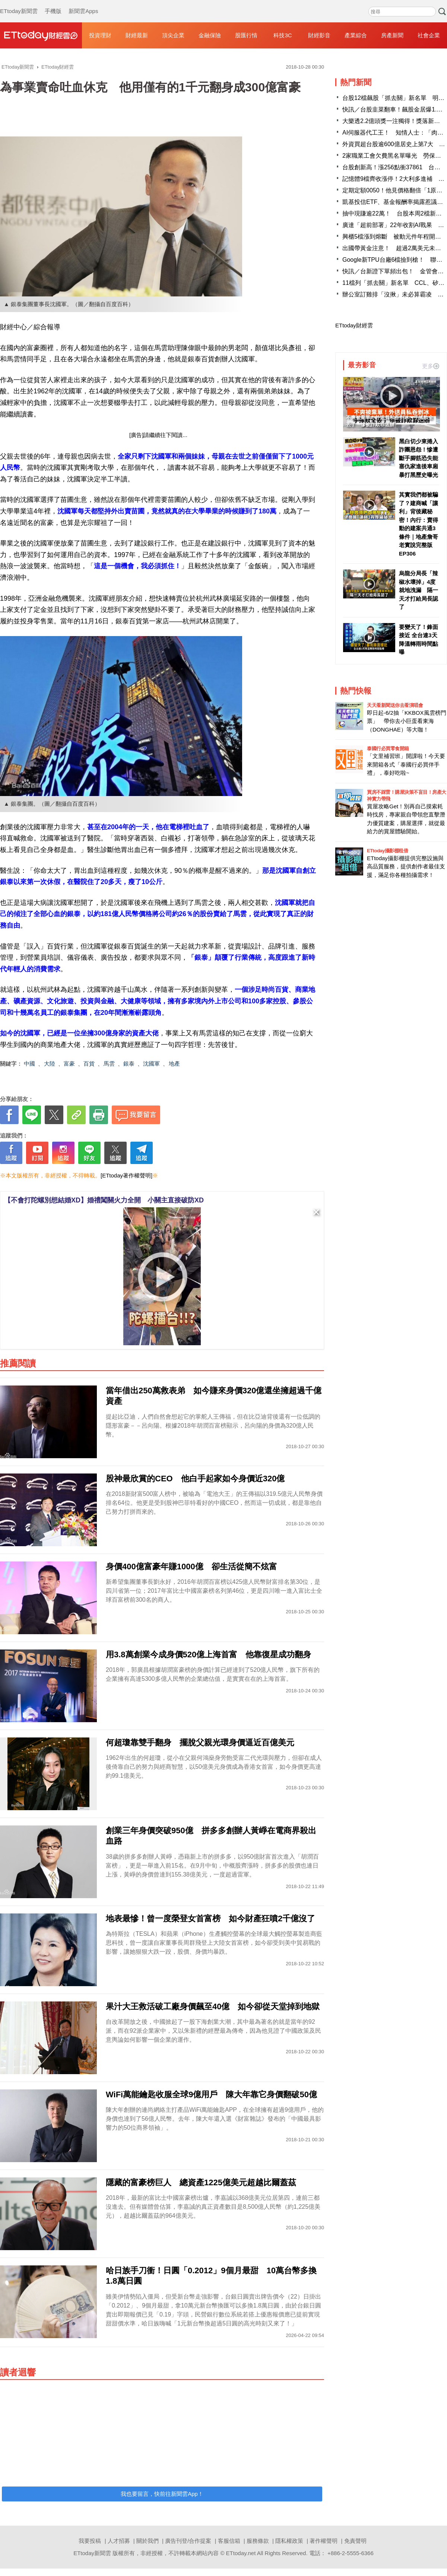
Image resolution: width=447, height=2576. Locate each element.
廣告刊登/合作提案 (188, 2541)
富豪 (69, 1063)
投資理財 (100, 35)
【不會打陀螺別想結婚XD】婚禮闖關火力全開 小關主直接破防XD (104, 1200)
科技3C (282, 35)
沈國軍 (151, 1063)
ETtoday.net (241, 2553)
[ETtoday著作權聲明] (126, 1175)
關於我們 (147, 2541)
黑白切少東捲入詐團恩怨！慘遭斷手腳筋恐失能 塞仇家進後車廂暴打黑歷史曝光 (419, 458)
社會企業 (429, 35)
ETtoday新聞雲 (19, 3)
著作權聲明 (323, 2541)
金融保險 (210, 35)
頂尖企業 (173, 35)
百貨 (89, 1063)
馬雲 (109, 1063)
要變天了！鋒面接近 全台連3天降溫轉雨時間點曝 (418, 639)
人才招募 (119, 2541)
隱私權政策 (289, 2541)
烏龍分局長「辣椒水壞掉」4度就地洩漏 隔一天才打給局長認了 (418, 590)
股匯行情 (246, 35)
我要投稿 (90, 2541)
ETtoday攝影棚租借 (387, 850)
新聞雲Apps (83, 3)
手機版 (53, 3)
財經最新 (137, 35)
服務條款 (258, 2541)
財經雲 (41, 35)
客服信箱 (229, 2541)
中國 (29, 1063)
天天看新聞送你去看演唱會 (395, 705)
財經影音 (319, 35)
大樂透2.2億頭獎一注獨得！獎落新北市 (394, 121)
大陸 (49, 1063)
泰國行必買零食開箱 (388, 748)
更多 (430, 366)
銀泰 (128, 1063)
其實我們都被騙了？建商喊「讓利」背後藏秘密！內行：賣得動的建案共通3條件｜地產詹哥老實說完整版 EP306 (418, 524)
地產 (174, 1063)
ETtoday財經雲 (354, 325)
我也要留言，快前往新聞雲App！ (162, 2494)
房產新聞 (392, 35)
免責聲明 (355, 2541)
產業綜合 (356, 35)
